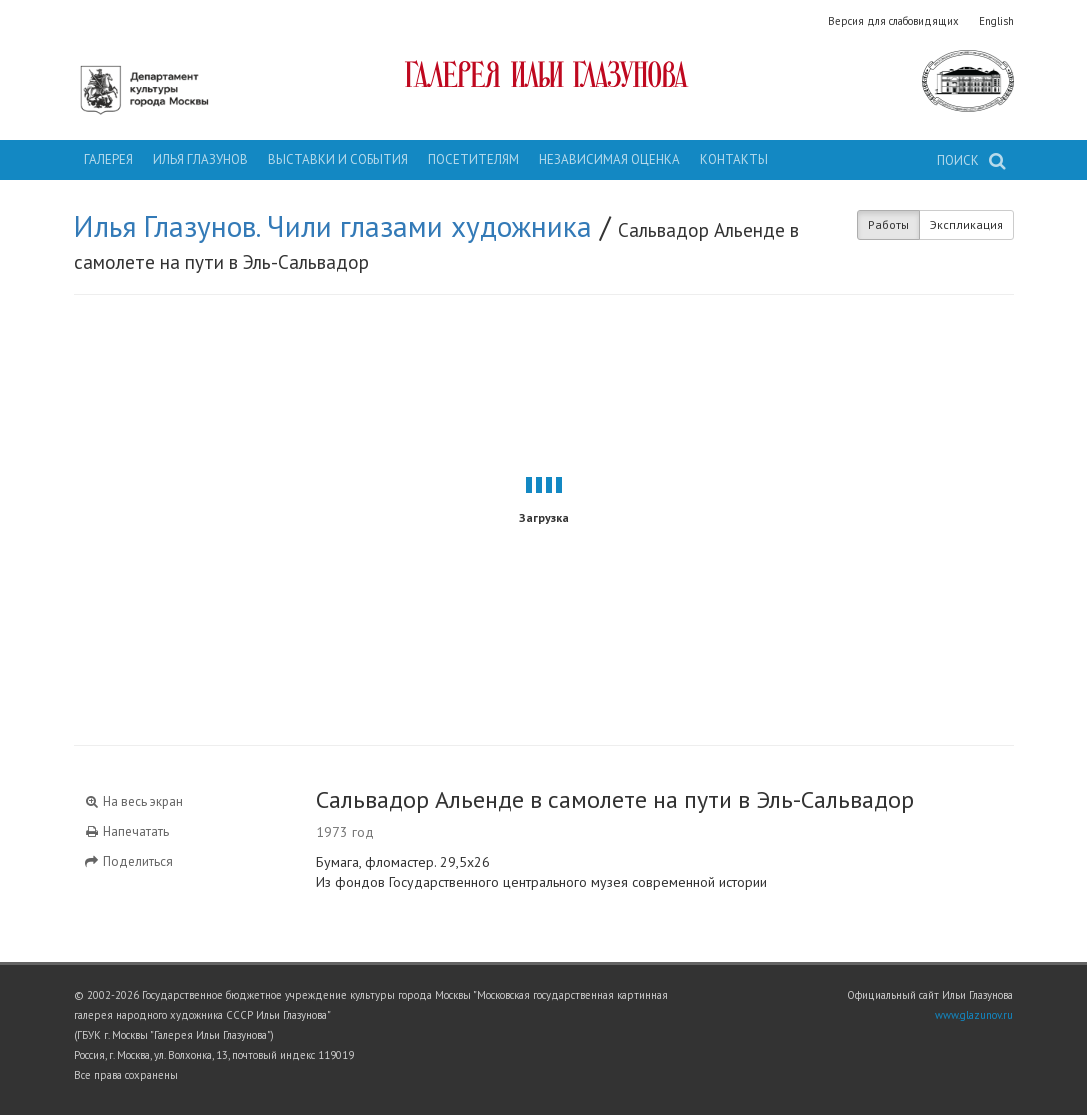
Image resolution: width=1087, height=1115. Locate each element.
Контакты (734, 159)
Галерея (108, 159)
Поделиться (129, 861)
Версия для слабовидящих (893, 21)
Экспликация (966, 224)
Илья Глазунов (200, 159)
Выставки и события (338, 159)
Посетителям (473, 159)
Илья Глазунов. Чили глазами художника (333, 226)
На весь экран (134, 801)
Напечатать (127, 831)
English (996, 21)
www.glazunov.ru (974, 1015)
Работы (888, 224)
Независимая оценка (609, 159)
